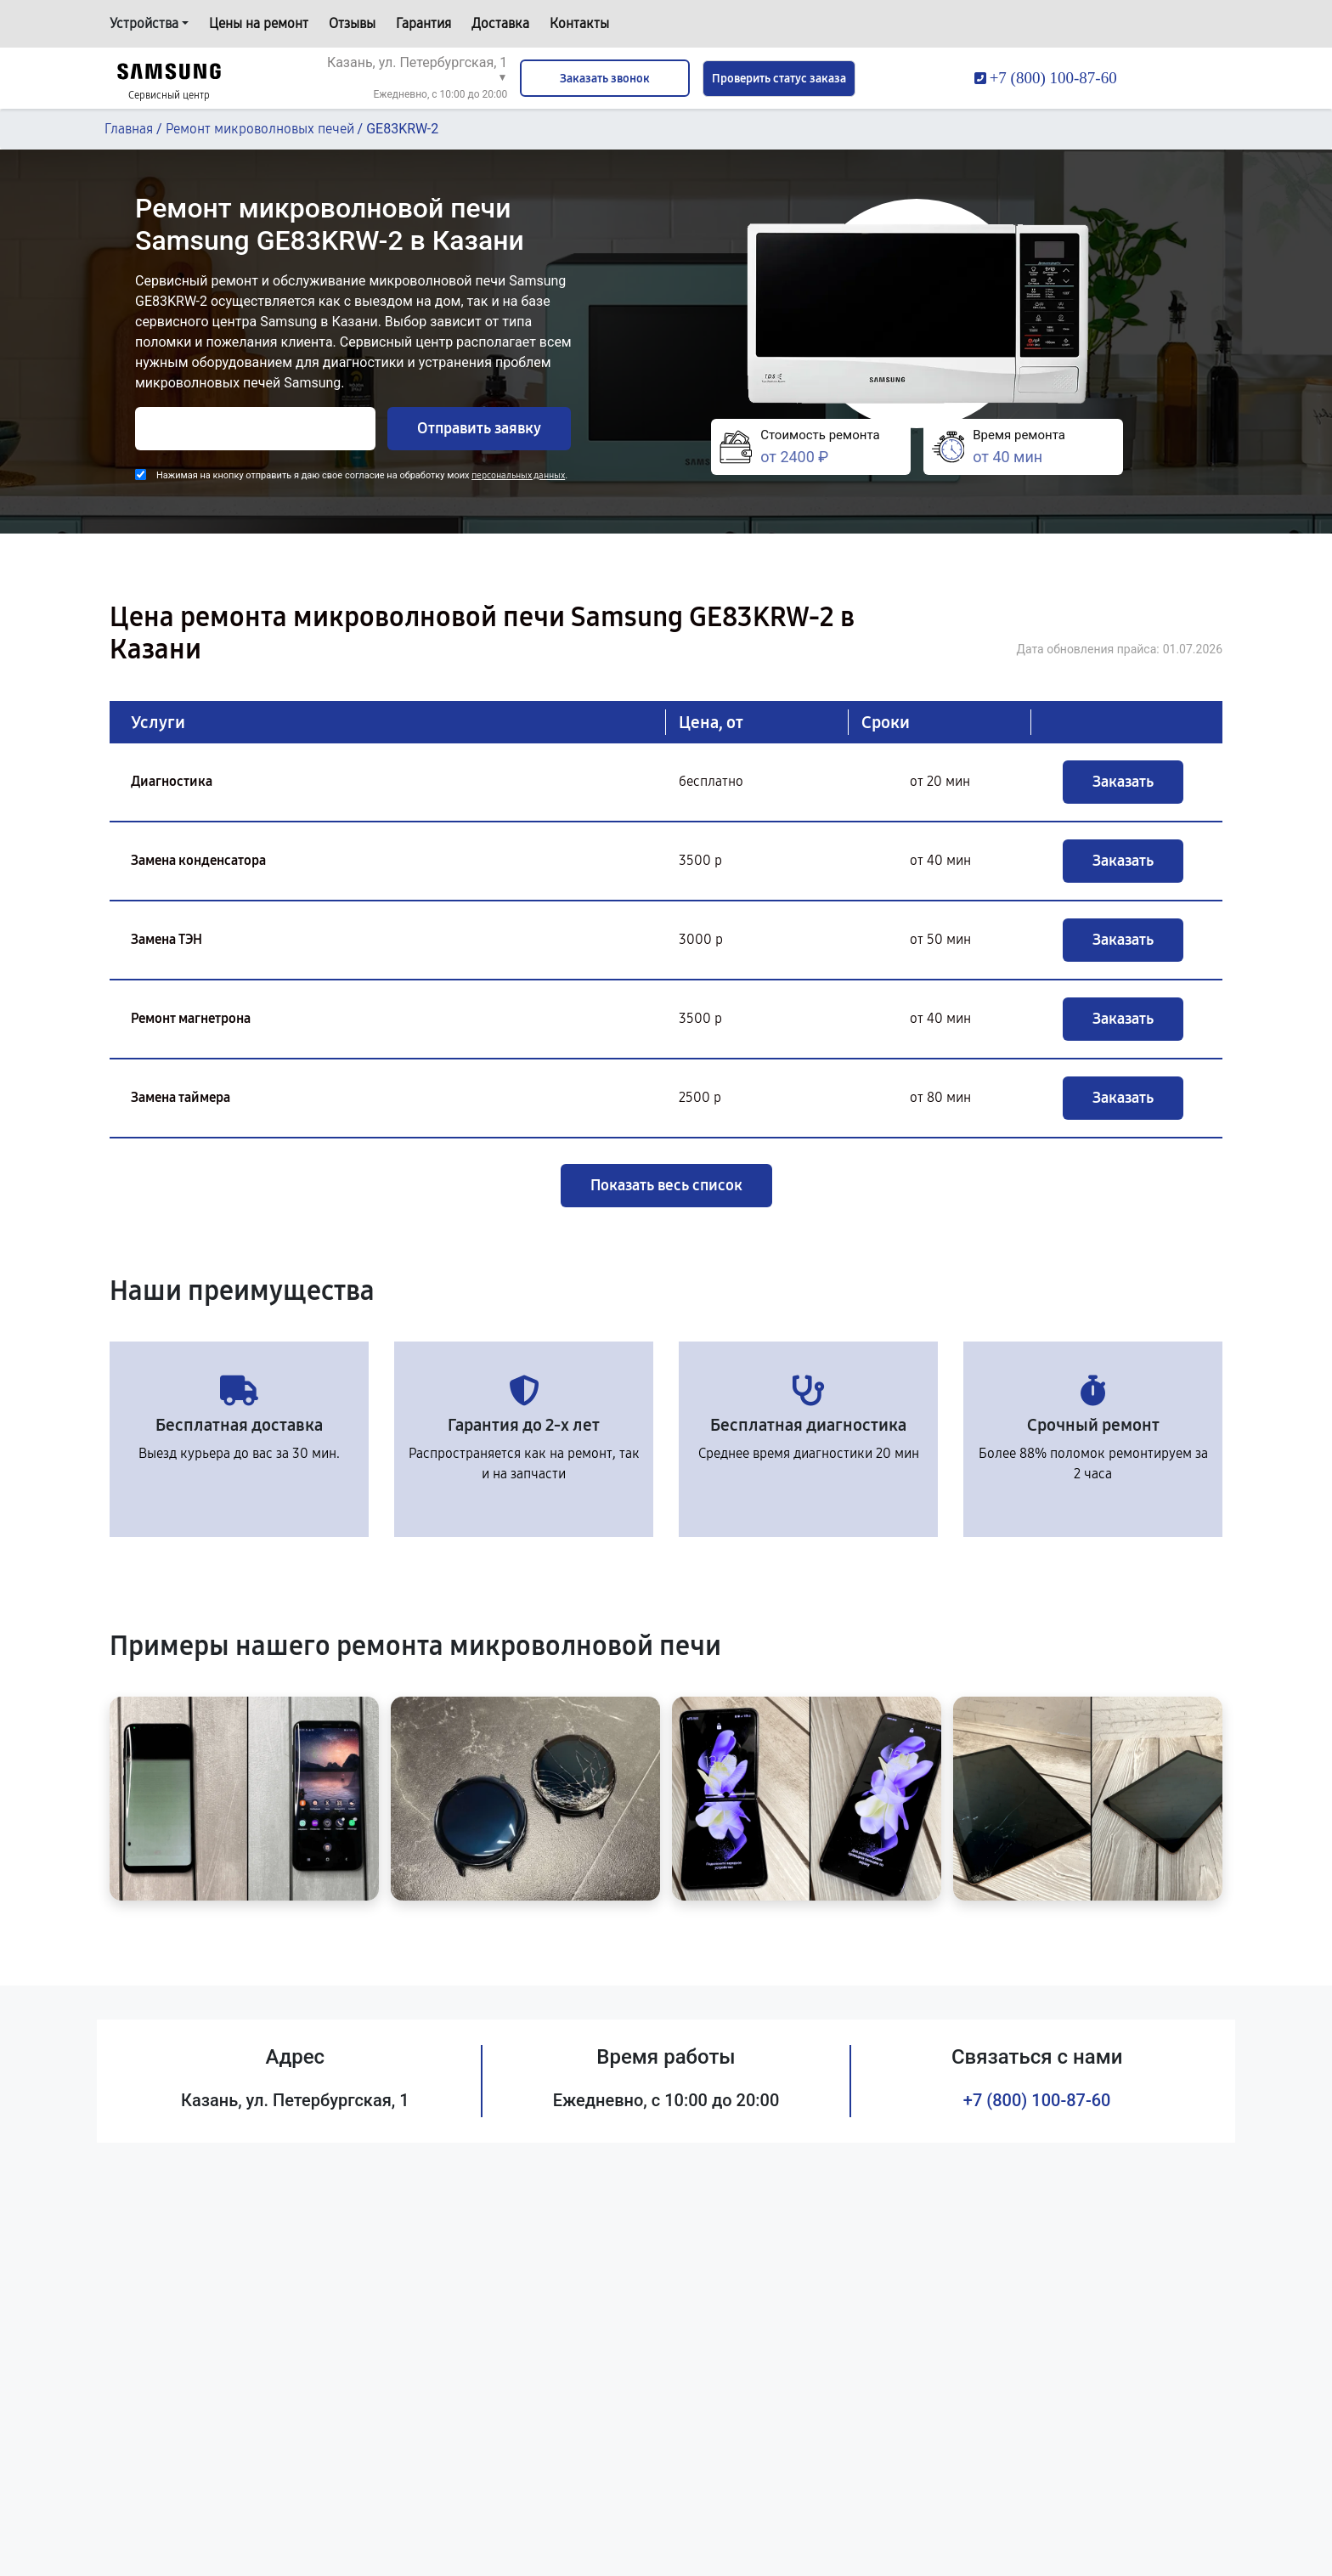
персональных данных (518, 475)
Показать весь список (666, 1185)
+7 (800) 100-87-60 (1037, 2100)
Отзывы (352, 23)
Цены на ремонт (258, 23)
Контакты (579, 23)
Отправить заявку (479, 428)
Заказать (1123, 781)
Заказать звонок (605, 78)
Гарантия (423, 23)
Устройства (144, 23)
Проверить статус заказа (779, 78)
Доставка (500, 23)
